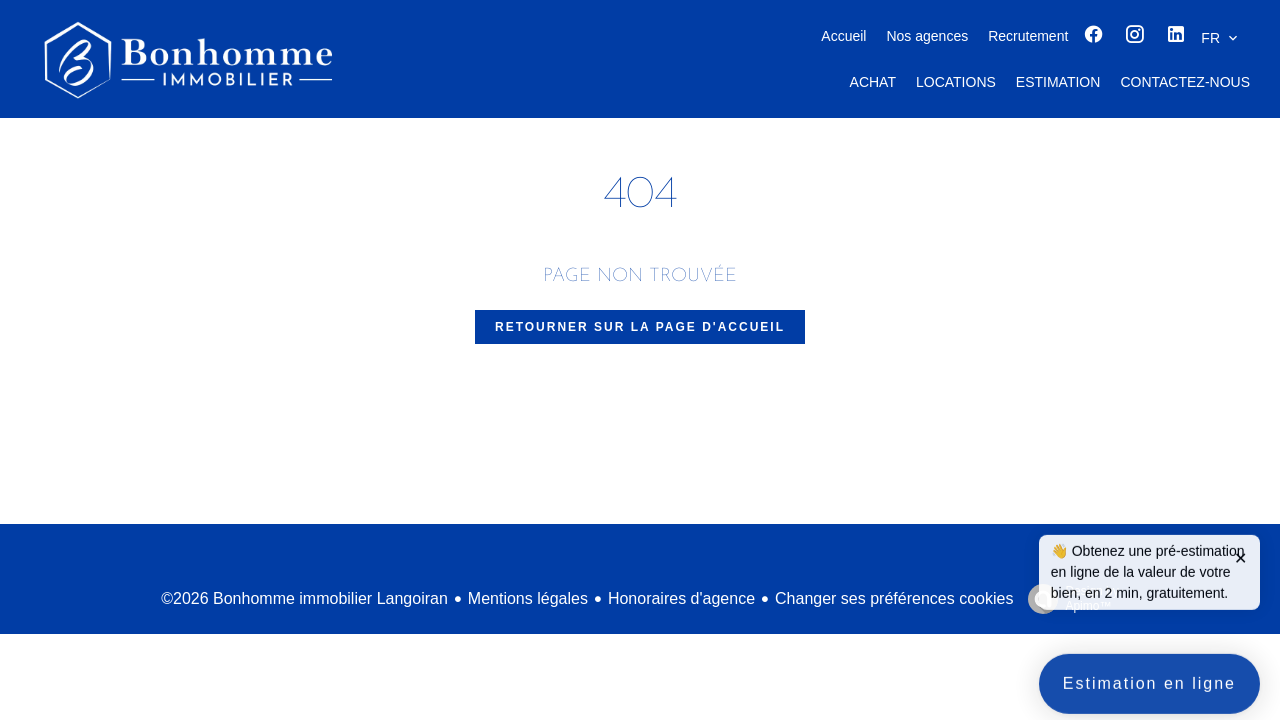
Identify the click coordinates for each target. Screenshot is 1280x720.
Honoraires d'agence (681, 598)
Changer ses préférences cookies (894, 598)
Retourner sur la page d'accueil (640, 327)
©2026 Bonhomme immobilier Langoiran (304, 598)
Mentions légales (528, 598)
